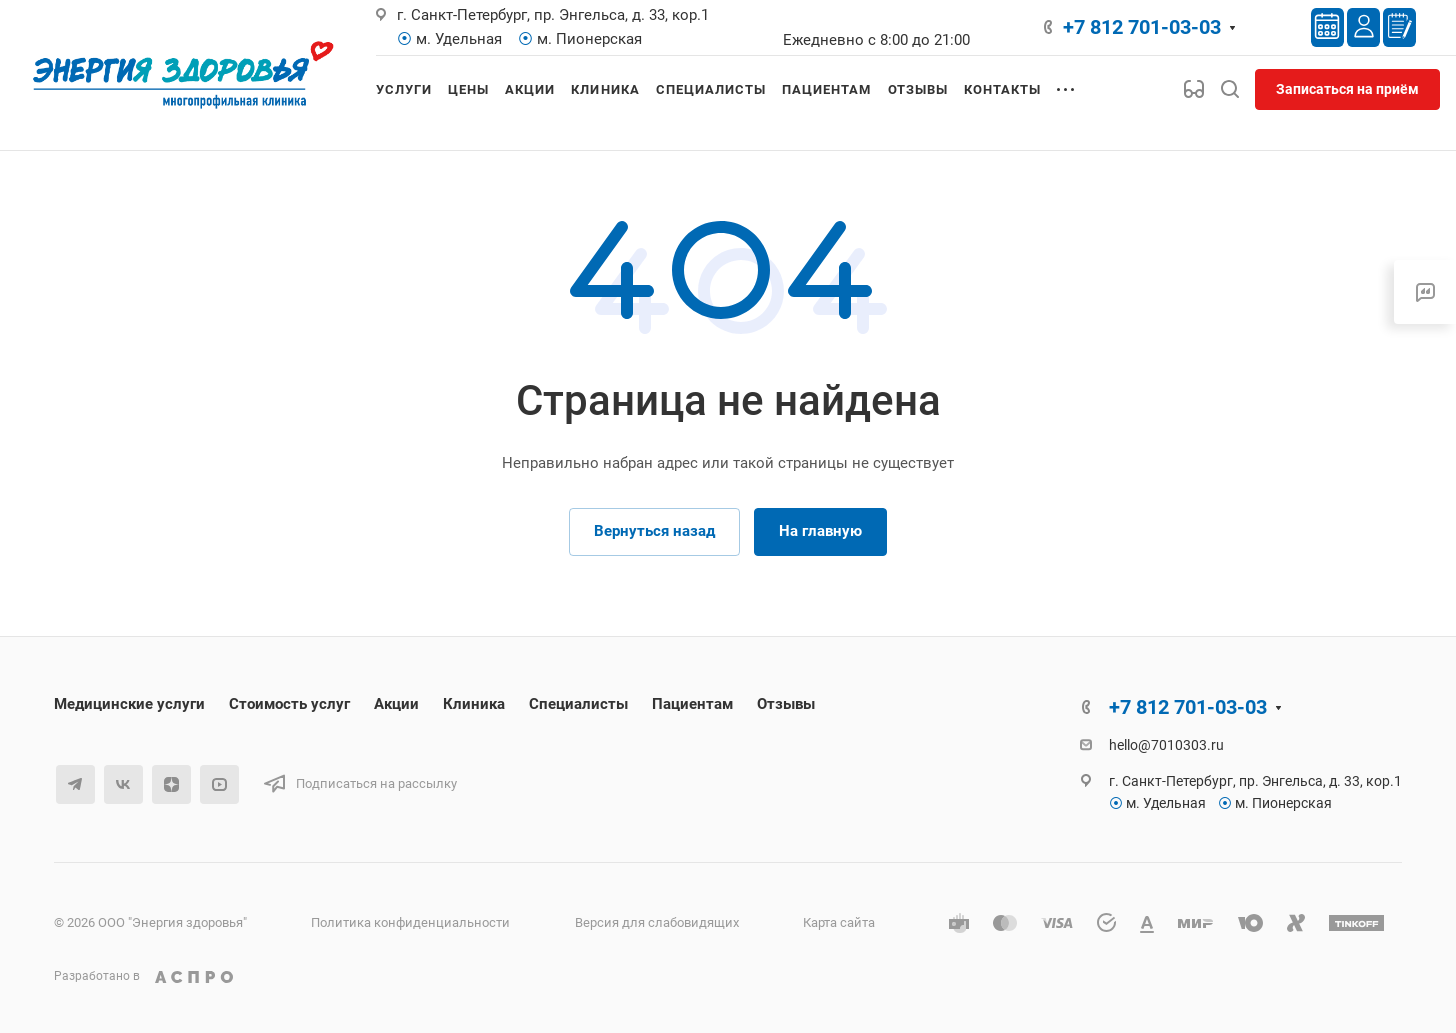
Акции (396, 704)
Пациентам (692, 704)
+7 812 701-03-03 (1142, 27)
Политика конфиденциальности (410, 922)
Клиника (474, 704)
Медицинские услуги (129, 704)
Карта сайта (839, 922)
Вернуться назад (654, 531)
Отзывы (786, 704)
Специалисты (578, 704)
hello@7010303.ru (1166, 745)
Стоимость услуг (289, 704)
